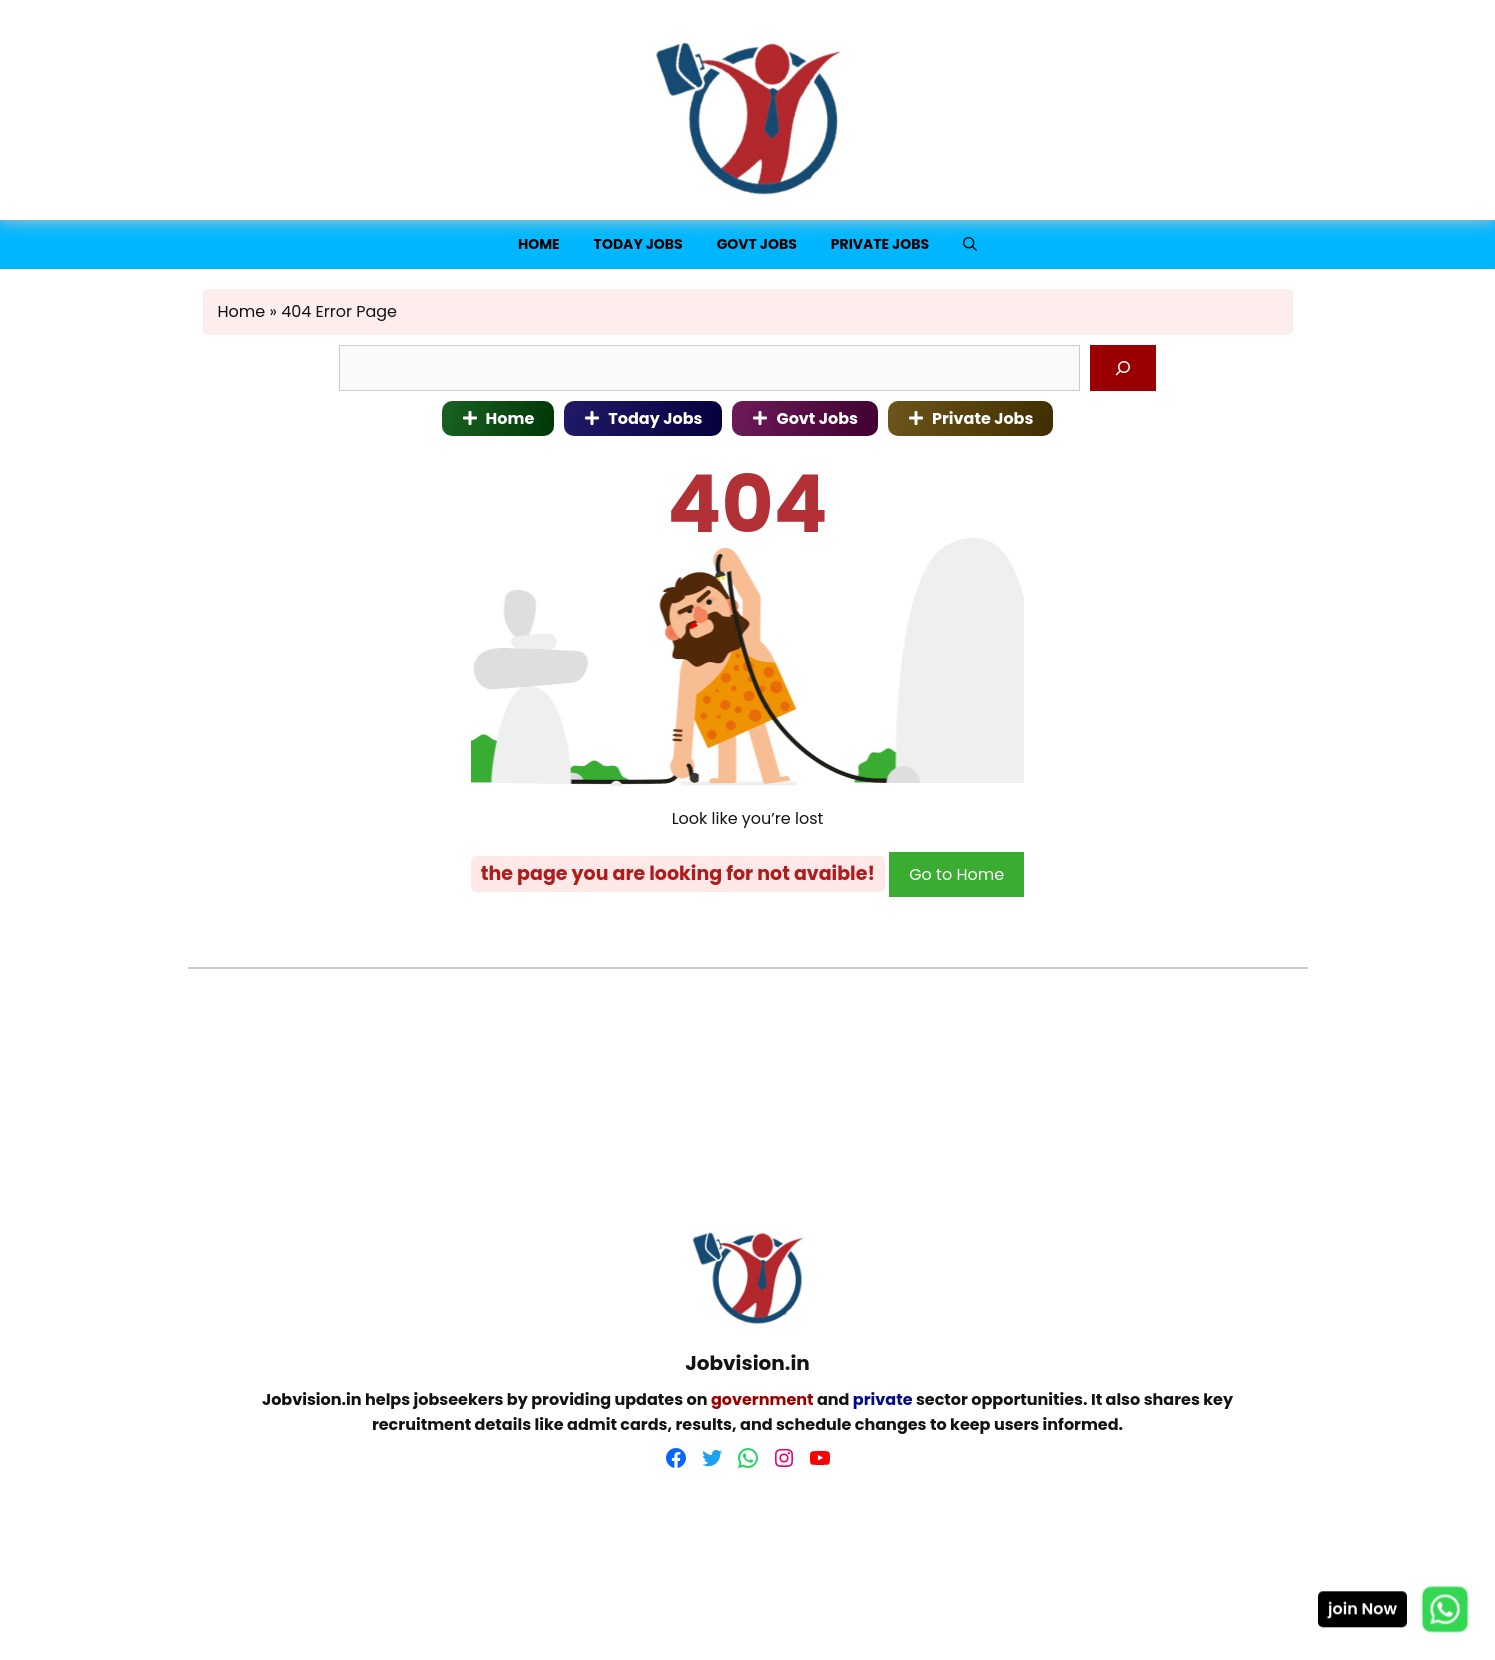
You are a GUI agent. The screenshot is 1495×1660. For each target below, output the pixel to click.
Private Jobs (880, 244)
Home (539, 244)
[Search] (1123, 368)
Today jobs (638, 244)
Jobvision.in (312, 1399)
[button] (970, 244)
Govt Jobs (757, 244)
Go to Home (956, 874)
